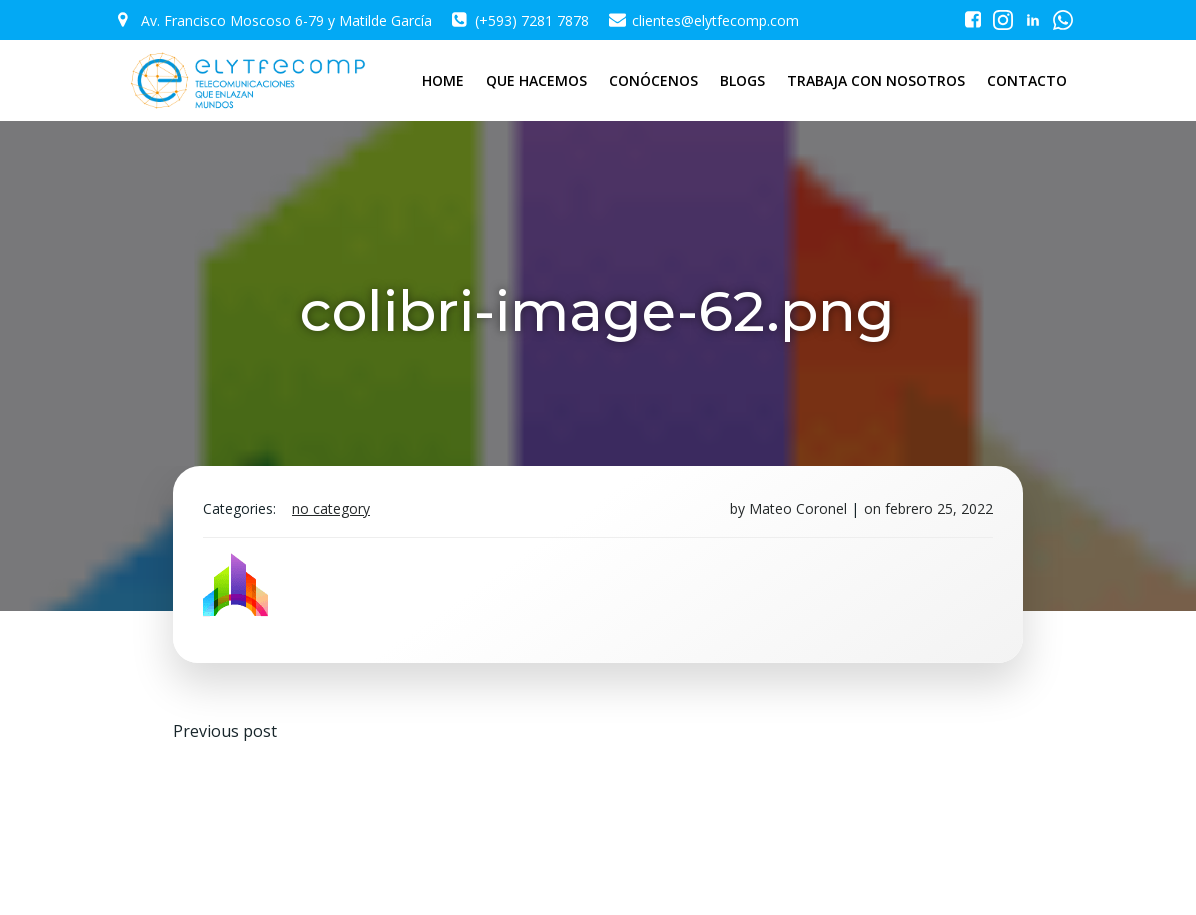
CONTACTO (1027, 80)
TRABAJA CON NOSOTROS (876, 80)
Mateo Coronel (798, 508)
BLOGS (742, 80)
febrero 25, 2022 (939, 508)
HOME (443, 80)
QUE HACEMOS (536, 80)
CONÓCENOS (653, 80)
